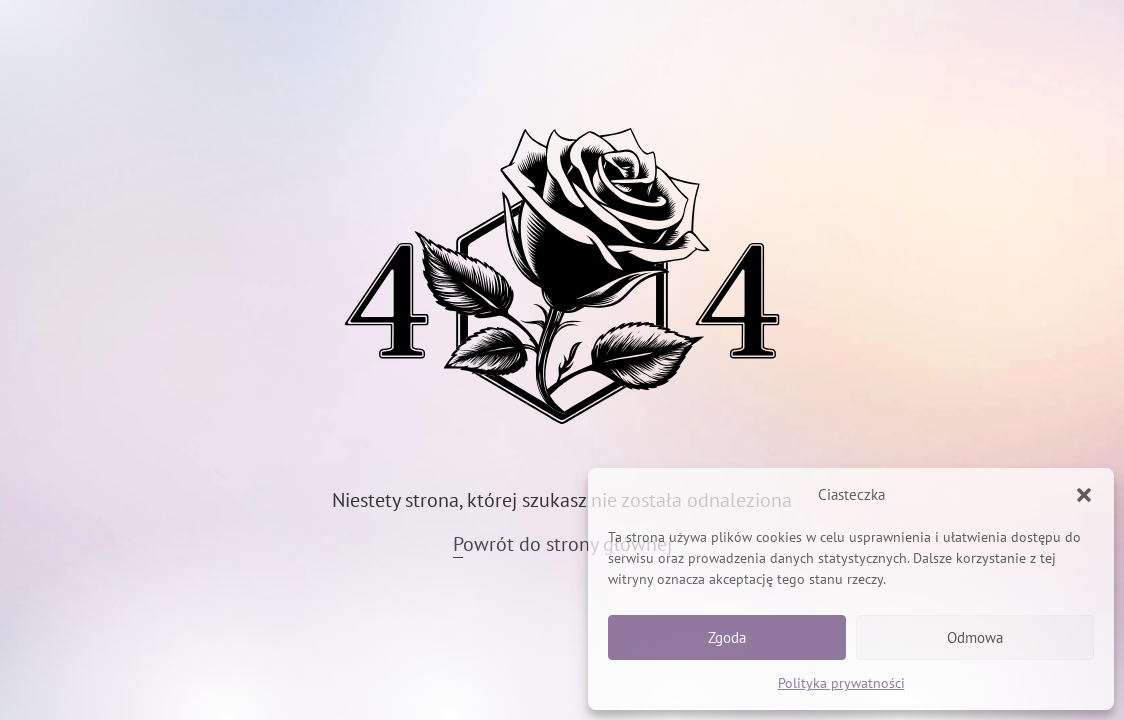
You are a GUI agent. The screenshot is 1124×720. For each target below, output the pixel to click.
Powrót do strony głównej (562, 544)
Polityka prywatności (841, 683)
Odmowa (975, 637)
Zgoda (727, 637)
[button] (1084, 495)
